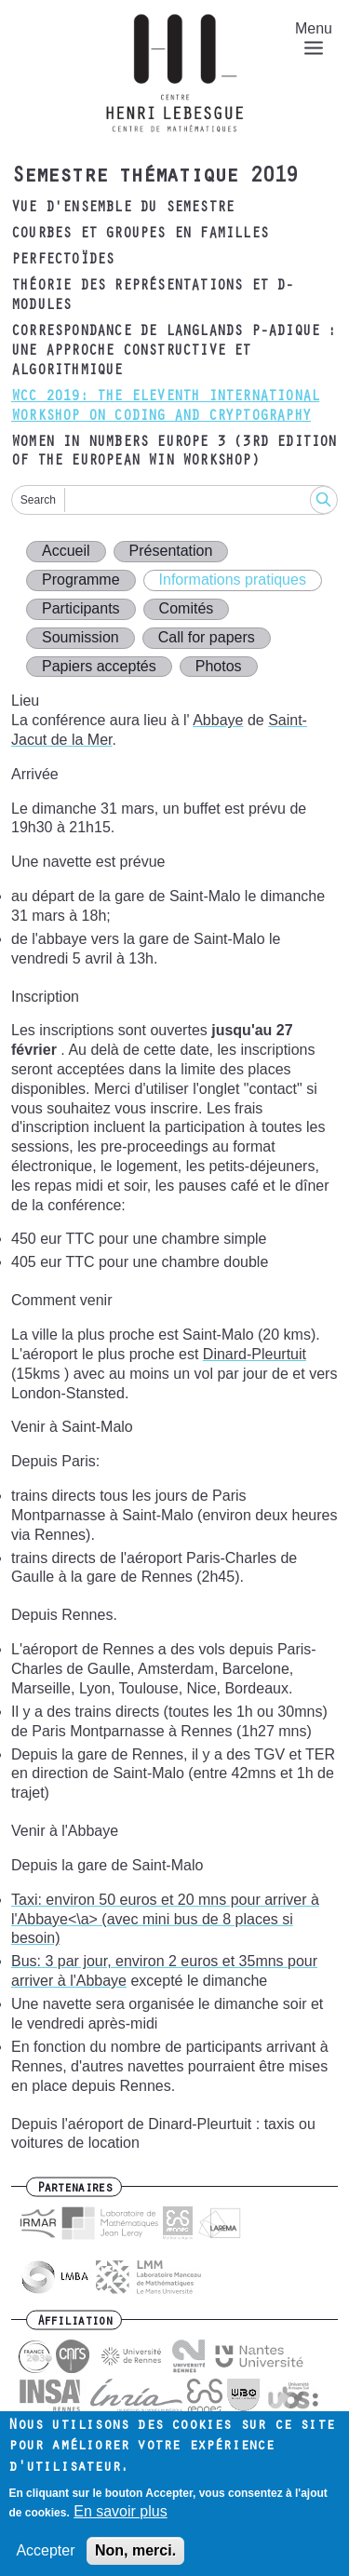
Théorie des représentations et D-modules (152, 296)
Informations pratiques (232, 579)
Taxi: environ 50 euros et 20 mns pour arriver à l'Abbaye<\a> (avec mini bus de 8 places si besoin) (165, 1919)
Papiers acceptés (99, 666)
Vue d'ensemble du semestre (122, 208)
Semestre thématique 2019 (154, 178)
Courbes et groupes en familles (139, 234)
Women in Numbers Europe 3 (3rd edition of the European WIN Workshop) (174, 453)
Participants (81, 608)
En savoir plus (121, 2521)
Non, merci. (135, 2559)
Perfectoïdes (62, 260)
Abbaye (218, 720)
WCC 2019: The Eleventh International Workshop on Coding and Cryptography (165, 407)
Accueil (66, 551)
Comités (186, 608)
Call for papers (206, 637)
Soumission (80, 637)
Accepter (45, 2559)
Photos (218, 666)
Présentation (171, 551)
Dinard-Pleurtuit (254, 1354)
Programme (81, 579)
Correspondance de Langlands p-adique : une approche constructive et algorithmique (174, 352)
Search (38, 499)
